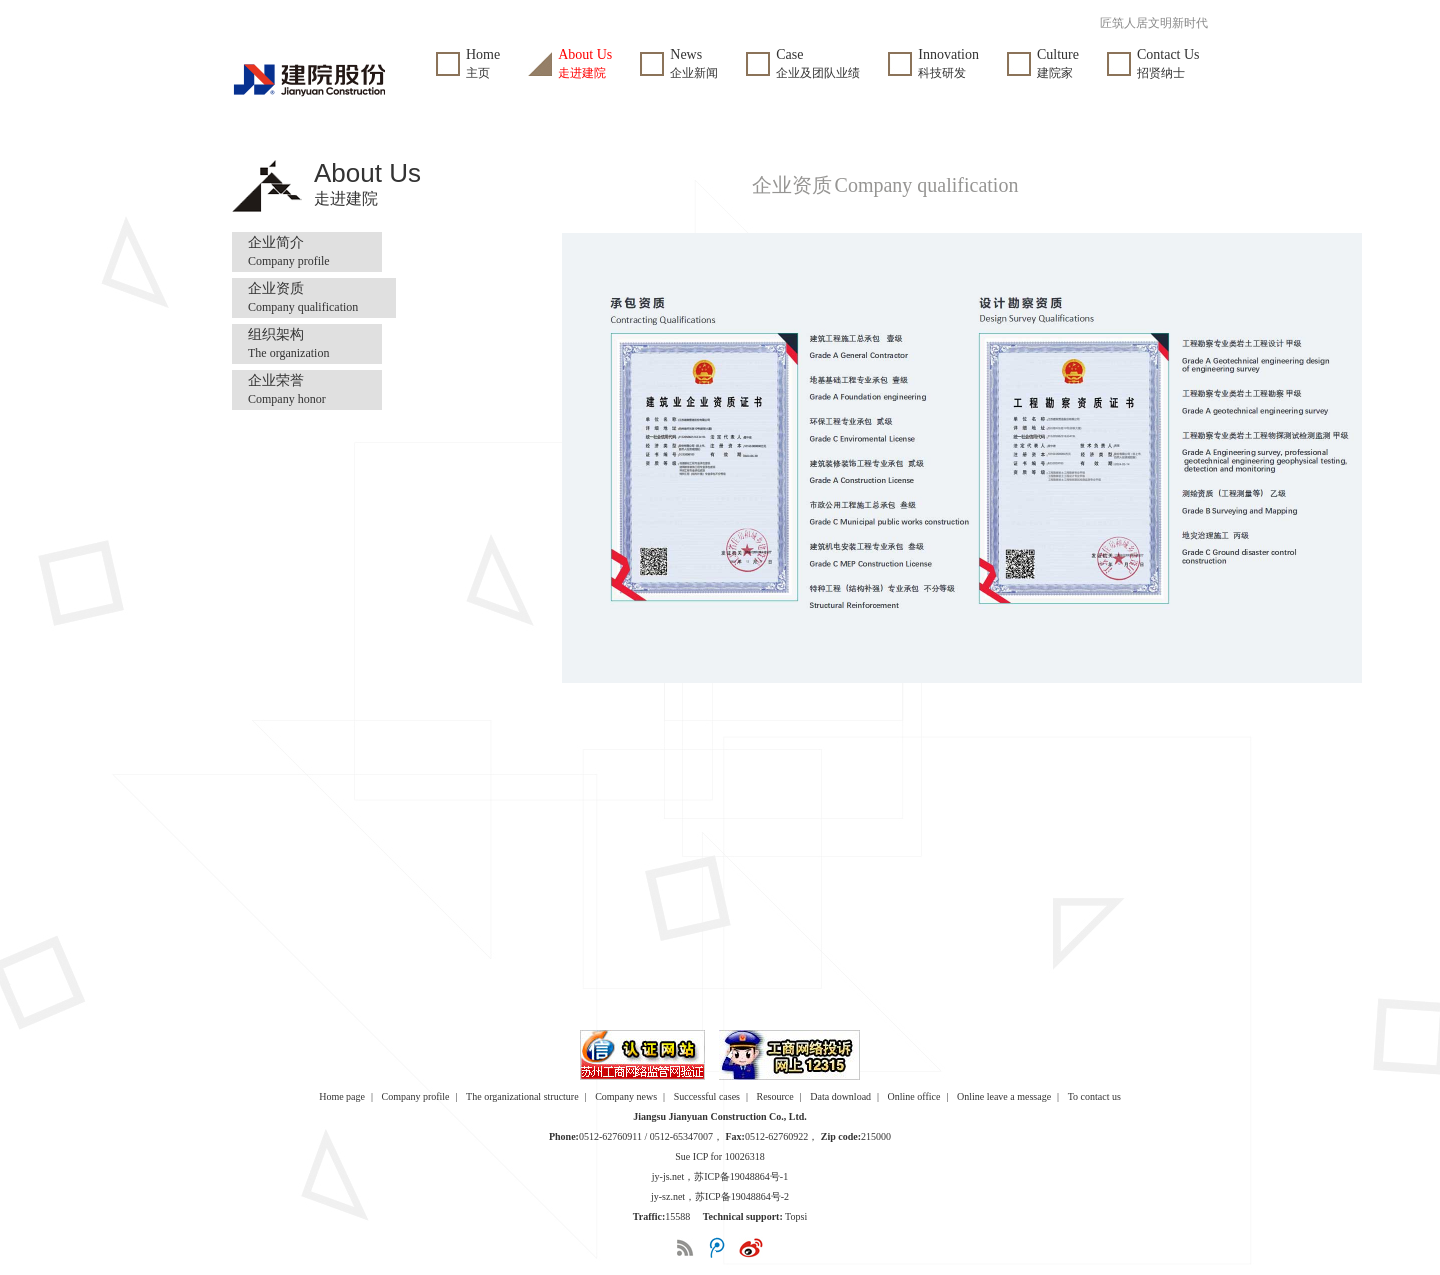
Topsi (796, 1216)
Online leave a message (1004, 1096)
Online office (914, 1096)
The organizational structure (522, 1096)
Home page (342, 1096)
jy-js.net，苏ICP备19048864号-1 (720, 1176)
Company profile (416, 1096)
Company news (626, 1096)
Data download (840, 1096)
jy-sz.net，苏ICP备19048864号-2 (720, 1196)
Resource (775, 1096)
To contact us (1094, 1096)
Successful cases (707, 1096)
